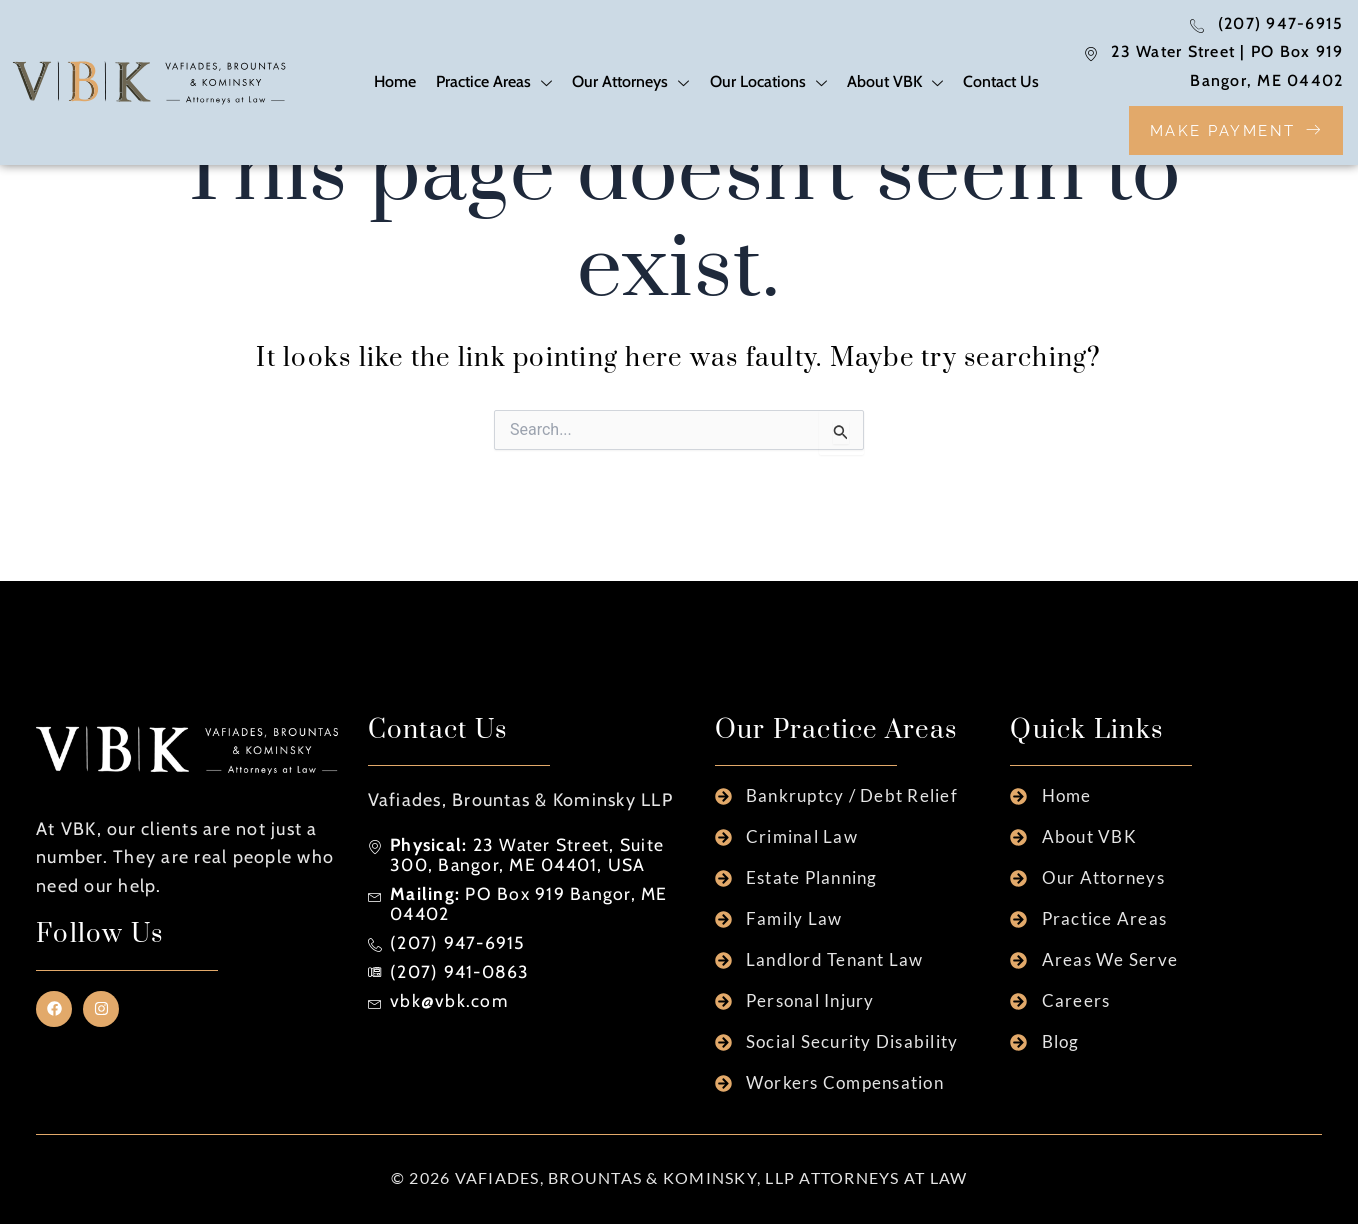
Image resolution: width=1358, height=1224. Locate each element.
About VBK (895, 85)
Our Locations (768, 85)
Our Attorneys (631, 85)
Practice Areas (495, 85)
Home (396, 82)
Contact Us (1001, 82)
